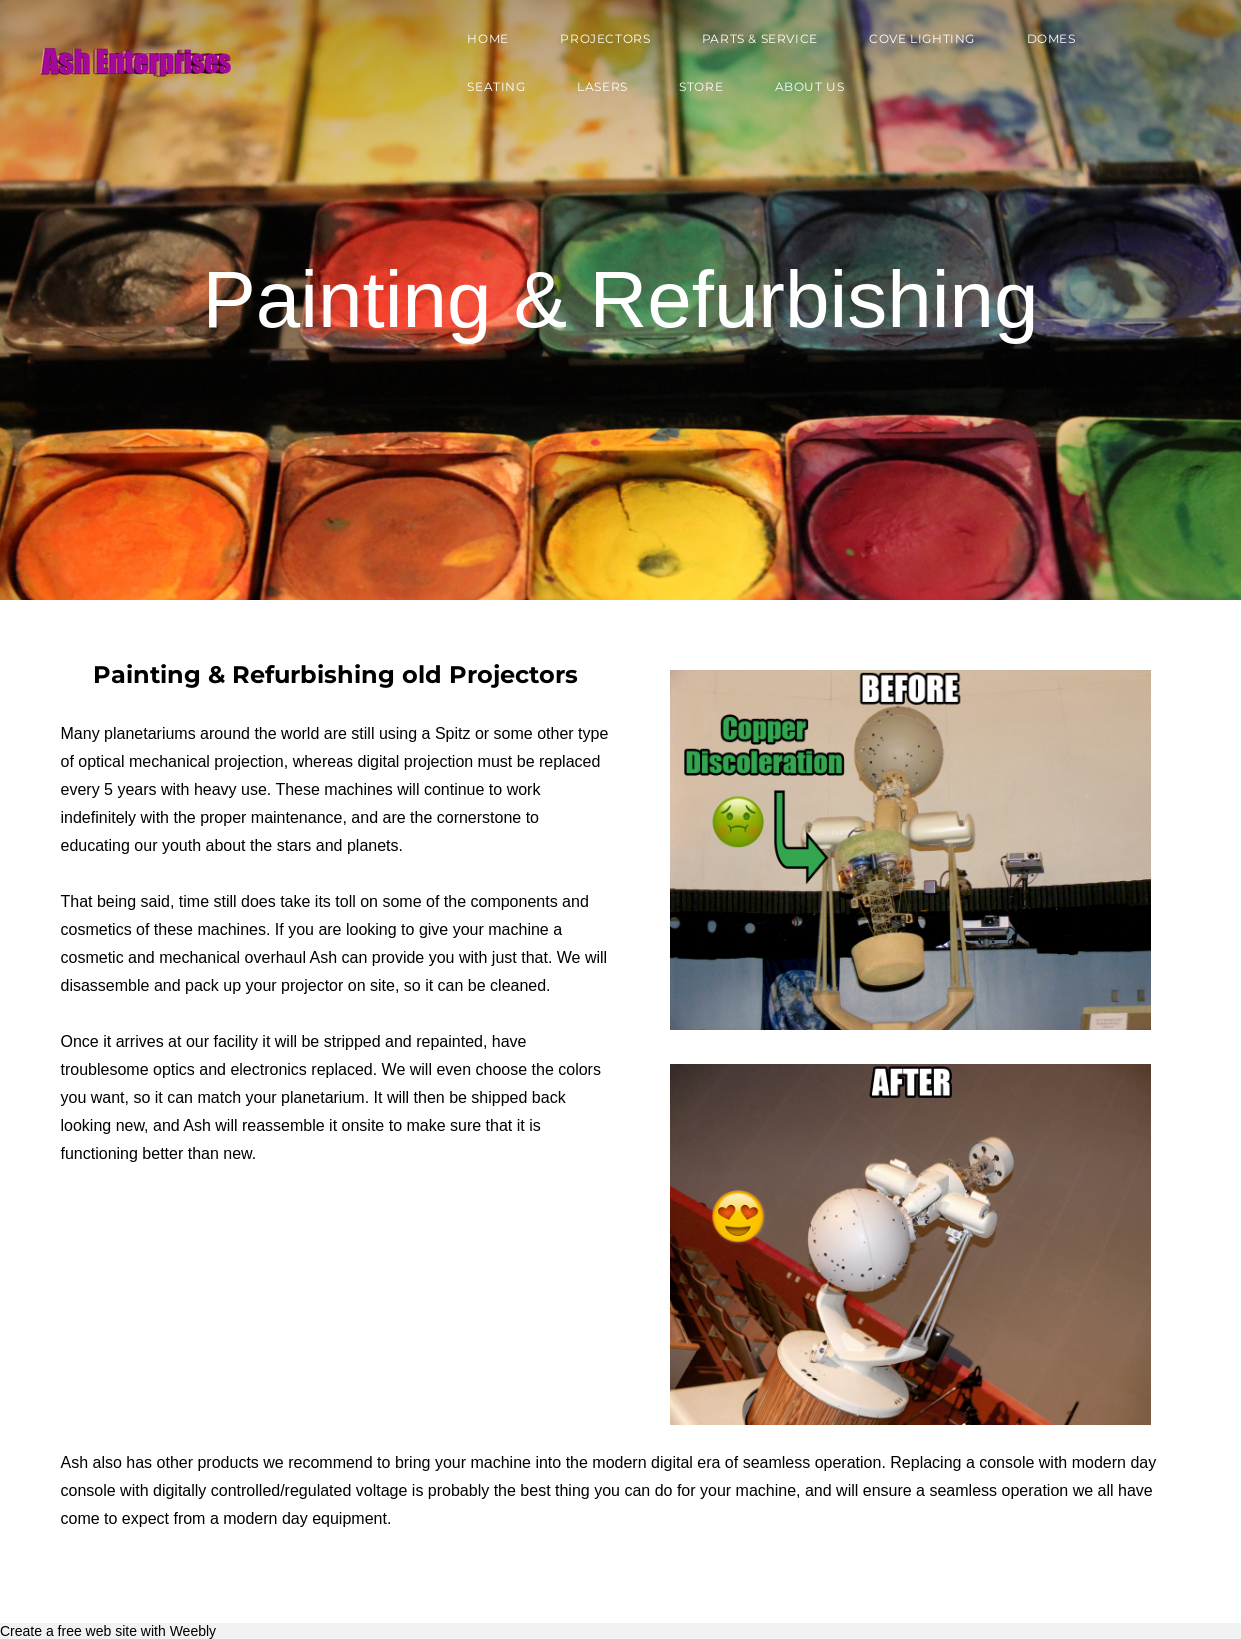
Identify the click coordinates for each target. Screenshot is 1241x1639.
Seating (490, 91)
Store (695, 91)
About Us (803, 91)
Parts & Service (753, 43)
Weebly (193, 1631)
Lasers (596, 91)
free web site (97, 1631)
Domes (1044, 43)
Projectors (599, 43)
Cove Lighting (916, 43)
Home (481, 43)
